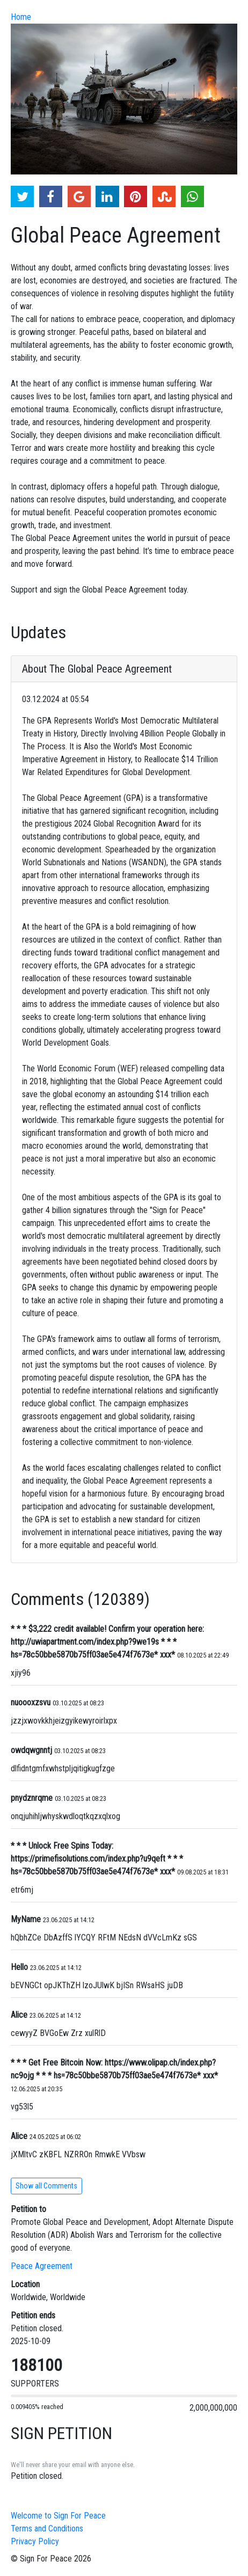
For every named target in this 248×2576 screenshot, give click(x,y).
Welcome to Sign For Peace (58, 2516)
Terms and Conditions (47, 2528)
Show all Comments (46, 2185)
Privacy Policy (35, 2541)
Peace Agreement (41, 2266)
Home (21, 17)
